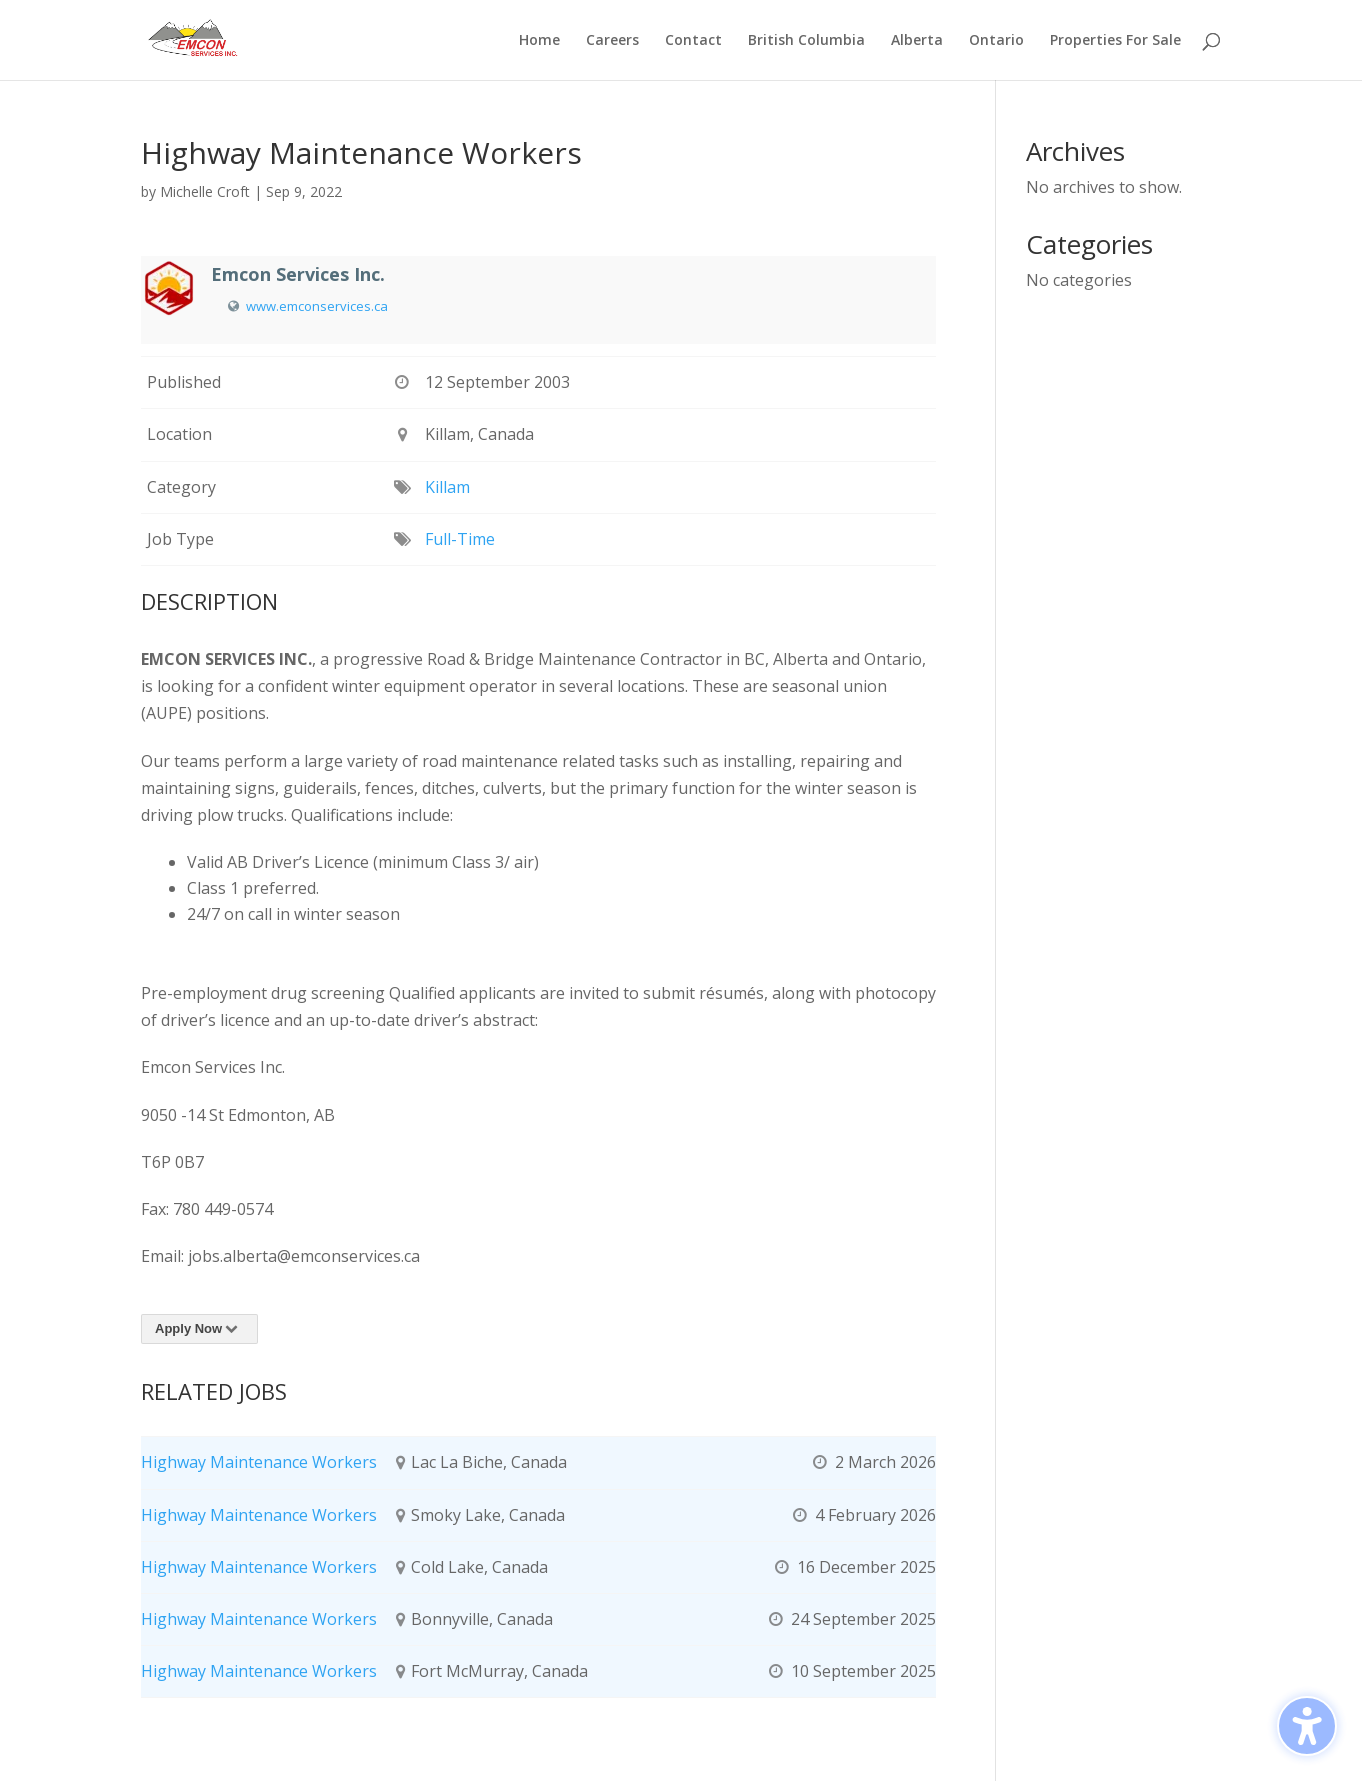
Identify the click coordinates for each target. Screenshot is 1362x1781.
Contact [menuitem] (693, 41)
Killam (447, 487)
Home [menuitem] (539, 41)
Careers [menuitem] (612, 41)
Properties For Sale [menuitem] (1115, 41)
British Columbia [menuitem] (806, 41)
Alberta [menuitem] (917, 41)
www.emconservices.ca (317, 306)
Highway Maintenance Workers (259, 1462)
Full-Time (460, 539)
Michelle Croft (205, 191)
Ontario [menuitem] (996, 41)
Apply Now (199, 1328)
